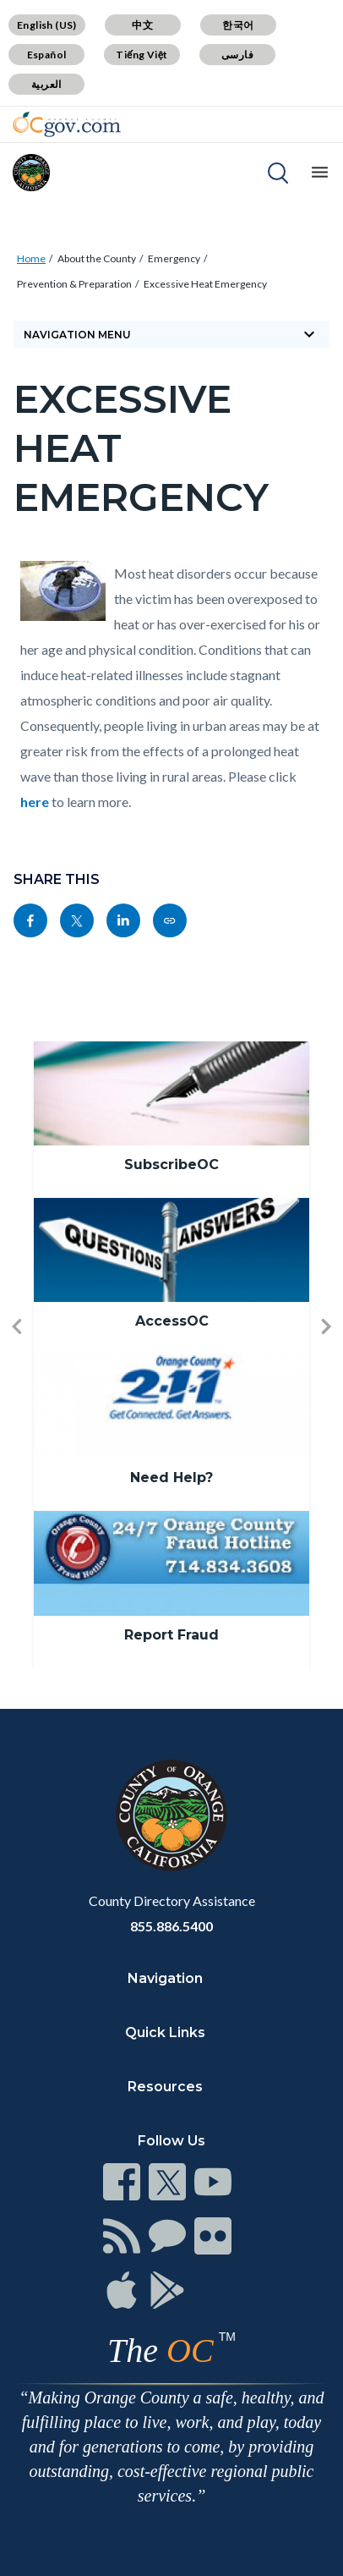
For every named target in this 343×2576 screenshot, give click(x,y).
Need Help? (171, 1477)
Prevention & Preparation (74, 283)
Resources (165, 2087)
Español (47, 54)
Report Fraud (171, 1635)
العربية (46, 84)
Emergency (174, 258)
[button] (17, 1354)
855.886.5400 (171, 1926)
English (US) (47, 25)
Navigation (165, 1978)
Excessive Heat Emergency (205, 283)
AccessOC (172, 1321)
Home (31, 258)
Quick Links (165, 2032)
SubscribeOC (171, 1164)
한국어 (237, 25)
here (34, 802)
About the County (96, 258)
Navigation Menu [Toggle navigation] (171, 334)
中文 (142, 25)
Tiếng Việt (142, 54)
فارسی (237, 54)
